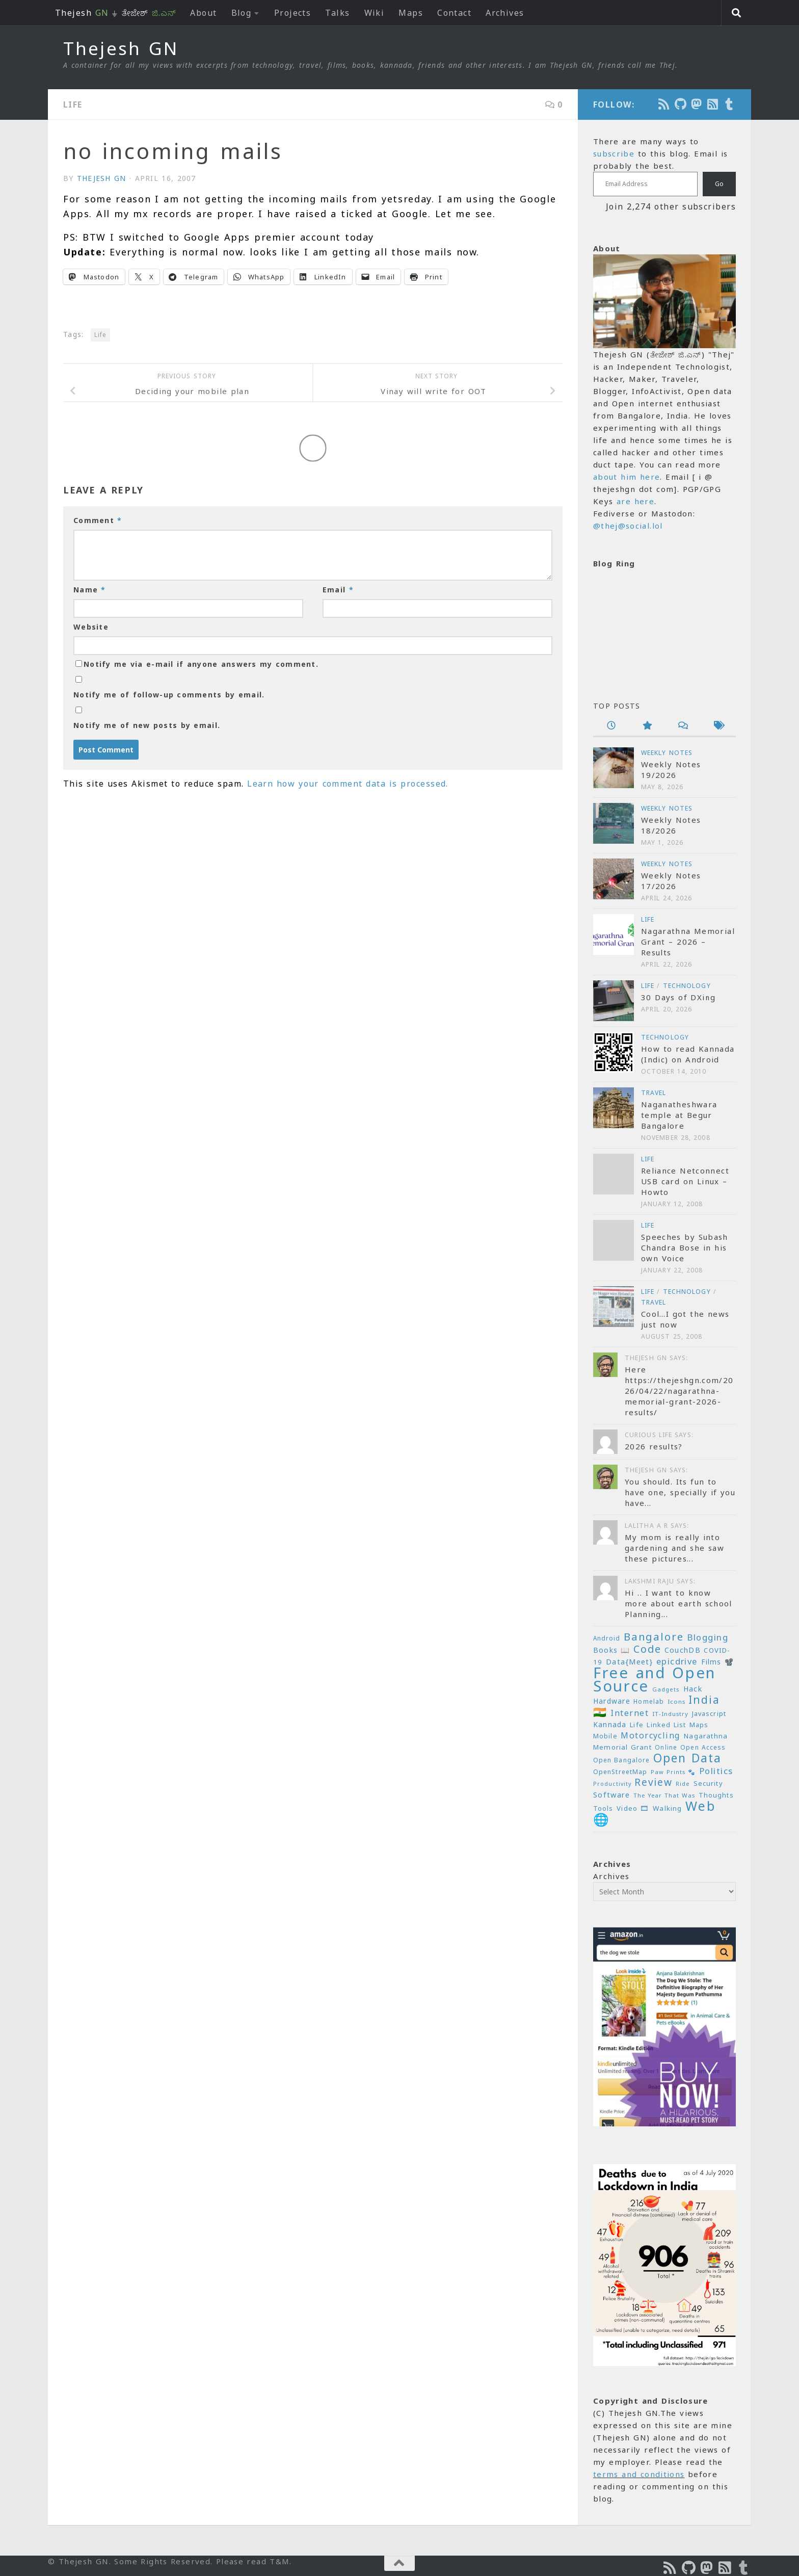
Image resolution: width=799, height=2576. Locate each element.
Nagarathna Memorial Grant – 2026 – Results (688, 941)
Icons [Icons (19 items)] (676, 1701)
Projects (292, 12)
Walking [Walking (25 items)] (667, 1808)
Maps (410, 12)
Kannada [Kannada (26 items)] (610, 1724)
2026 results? (654, 1446)
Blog (241, 12)
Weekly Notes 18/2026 (671, 825)
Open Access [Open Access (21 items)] (703, 1747)
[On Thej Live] (730, 104)
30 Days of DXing (678, 997)
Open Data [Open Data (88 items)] (687, 1758)
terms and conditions (638, 2474)
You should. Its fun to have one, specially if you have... (680, 1492)
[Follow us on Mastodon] (697, 104)
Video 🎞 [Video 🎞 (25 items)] (633, 1808)
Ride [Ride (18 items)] (683, 1783)
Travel (654, 1092)
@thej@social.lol (628, 526)
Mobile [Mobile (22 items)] (605, 1736)
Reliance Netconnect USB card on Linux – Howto (685, 1181)
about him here (626, 477)
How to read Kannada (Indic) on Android (687, 1054)
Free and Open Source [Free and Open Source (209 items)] (654, 1679)
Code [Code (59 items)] (647, 1649)
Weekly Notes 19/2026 (671, 769)
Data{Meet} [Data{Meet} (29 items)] (629, 1661)
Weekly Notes (667, 752)
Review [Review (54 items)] (653, 1782)
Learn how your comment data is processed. (347, 783)
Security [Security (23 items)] (708, 1783)
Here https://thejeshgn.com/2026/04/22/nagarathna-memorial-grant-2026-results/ (679, 1390)
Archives (505, 12)
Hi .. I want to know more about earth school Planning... (678, 1603)
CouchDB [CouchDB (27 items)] (682, 1650)
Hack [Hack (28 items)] (692, 1689)
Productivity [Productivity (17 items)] (612, 1783)
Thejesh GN (120, 48)
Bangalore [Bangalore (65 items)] (654, 1636)
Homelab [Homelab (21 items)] (648, 1701)
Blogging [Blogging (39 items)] (707, 1637)
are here (635, 501)
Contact (454, 12)
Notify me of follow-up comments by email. (168, 694)
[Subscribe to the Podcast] (664, 104)
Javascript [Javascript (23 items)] (709, 1713)
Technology (687, 985)
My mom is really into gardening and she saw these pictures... (674, 1548)
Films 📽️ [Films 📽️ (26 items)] (717, 1662)
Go (719, 183)
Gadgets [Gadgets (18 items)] (666, 1689)
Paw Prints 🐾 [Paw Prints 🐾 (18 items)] (673, 1772)
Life (73, 104)
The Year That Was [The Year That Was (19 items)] (664, 1795)
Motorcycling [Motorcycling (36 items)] (650, 1735)
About (203, 12)
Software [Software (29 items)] (611, 1794)
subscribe (613, 153)
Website (91, 627)
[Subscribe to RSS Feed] (713, 104)
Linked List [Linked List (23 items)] (666, 1724)
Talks (337, 12)
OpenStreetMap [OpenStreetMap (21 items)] (620, 1771)
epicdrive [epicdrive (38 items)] (677, 1661)
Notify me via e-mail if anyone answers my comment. (196, 664)
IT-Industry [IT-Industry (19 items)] (670, 1714)
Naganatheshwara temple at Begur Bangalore (679, 1115)
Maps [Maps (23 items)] (699, 1724)
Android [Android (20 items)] (606, 1638)
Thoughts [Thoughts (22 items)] (716, 1795)
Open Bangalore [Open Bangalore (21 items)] (621, 1760)
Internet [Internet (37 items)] (629, 1713)
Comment (97, 520)
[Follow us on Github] (681, 104)
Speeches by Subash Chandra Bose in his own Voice (684, 1247)
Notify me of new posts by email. (146, 725)
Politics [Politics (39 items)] (716, 1771)
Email (338, 589)
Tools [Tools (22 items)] (603, 1808)
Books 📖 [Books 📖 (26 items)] (611, 1650)
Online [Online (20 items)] (666, 1747)
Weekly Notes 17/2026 (671, 880)
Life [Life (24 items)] (637, 1724)
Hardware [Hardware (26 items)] (611, 1701)
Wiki (374, 12)
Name (89, 589)
